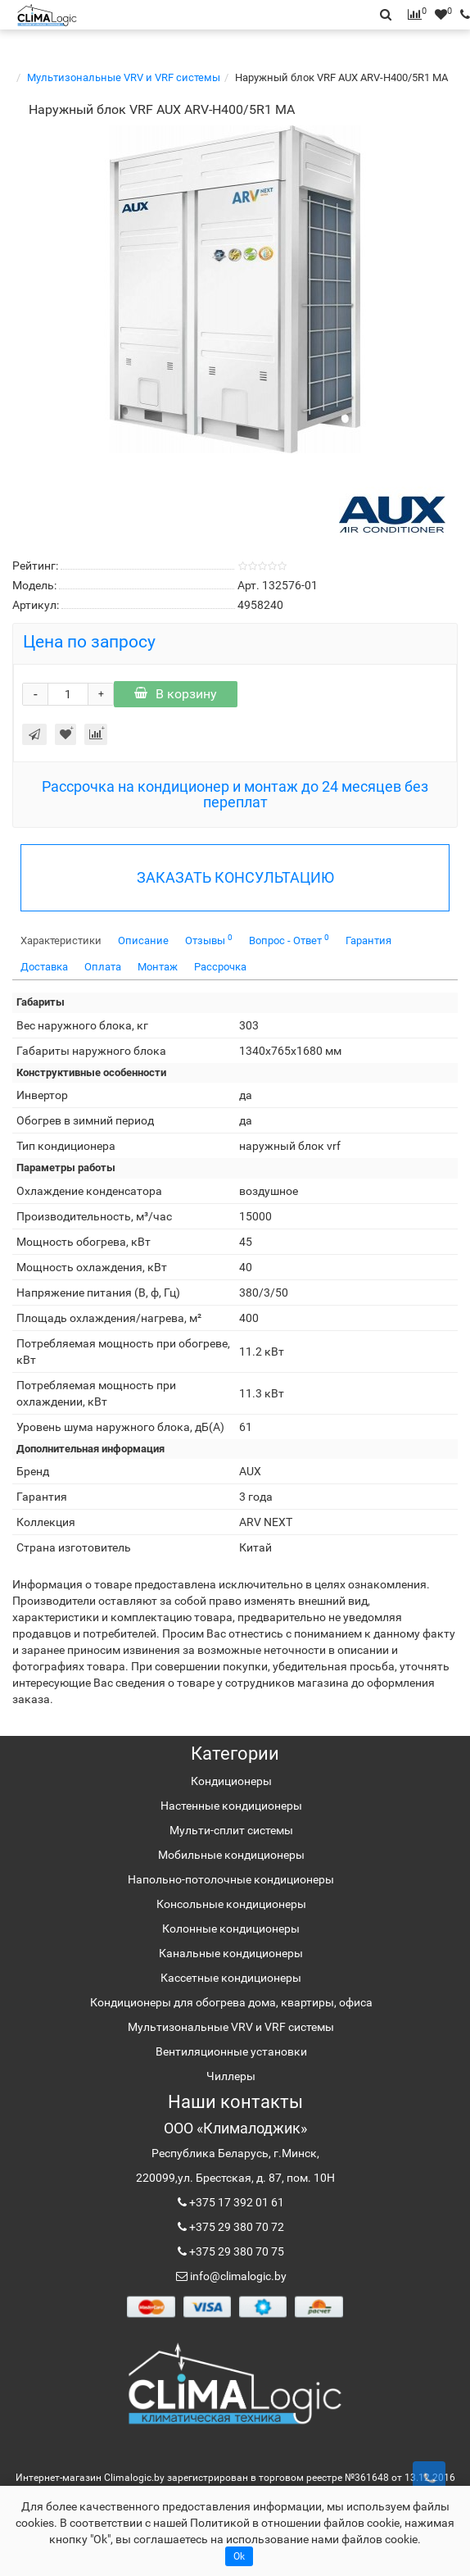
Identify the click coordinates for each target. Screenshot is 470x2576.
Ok (239, 2556)
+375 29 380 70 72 (235, 2226)
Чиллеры (230, 2076)
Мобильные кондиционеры (231, 1854)
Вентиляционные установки (231, 2051)
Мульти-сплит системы (231, 1830)
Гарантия (368, 940)
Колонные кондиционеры (231, 1928)
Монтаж (158, 967)
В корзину (175, 694)
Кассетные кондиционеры (230, 1977)
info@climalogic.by (237, 2276)
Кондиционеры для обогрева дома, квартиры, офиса (231, 2002)
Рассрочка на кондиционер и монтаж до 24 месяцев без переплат (235, 794)
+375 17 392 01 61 (235, 2202)
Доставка (44, 967)
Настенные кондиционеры (231, 1805)
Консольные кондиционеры (231, 1903)
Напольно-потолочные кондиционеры (231, 1879)
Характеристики (61, 940)
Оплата (102, 967)
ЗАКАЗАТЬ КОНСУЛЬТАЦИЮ (235, 877)
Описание (143, 940)
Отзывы (209, 940)
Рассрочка (220, 967)
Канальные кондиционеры (231, 1953)
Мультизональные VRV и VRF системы (123, 77)
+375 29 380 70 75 (235, 2251)
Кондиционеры (231, 1781)
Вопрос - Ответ (289, 940)
